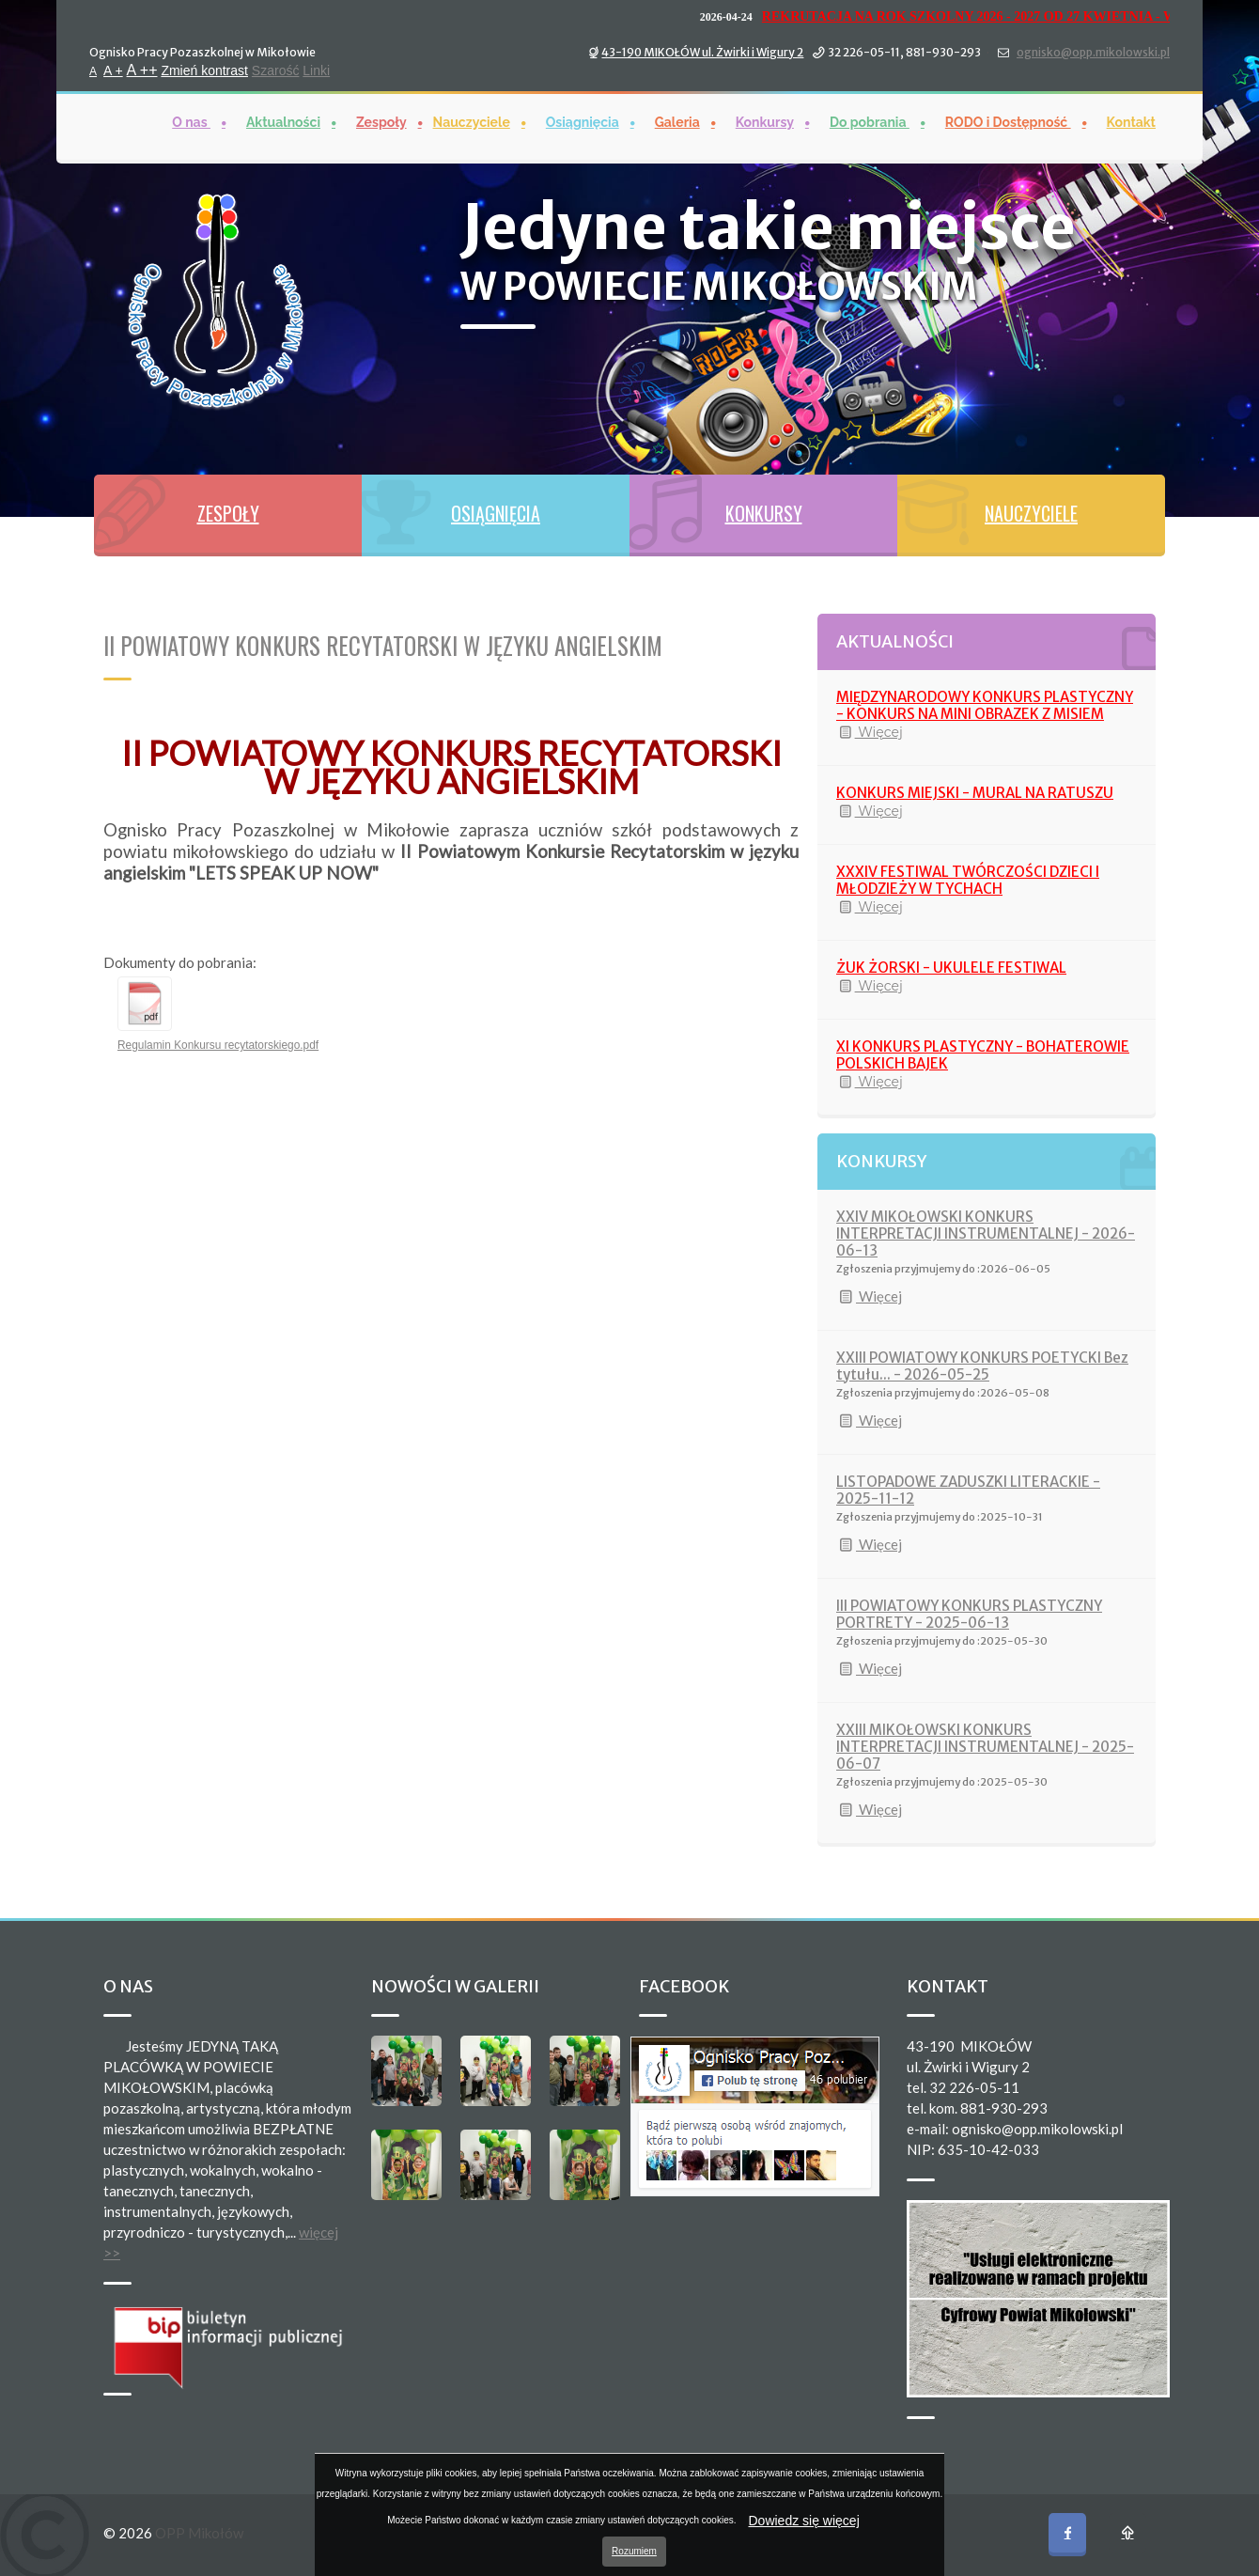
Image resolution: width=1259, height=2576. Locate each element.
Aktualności (283, 121)
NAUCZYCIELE (1031, 513)
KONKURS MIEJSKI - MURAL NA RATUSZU (974, 793)
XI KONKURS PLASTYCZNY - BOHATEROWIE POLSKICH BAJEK (982, 1055)
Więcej (869, 732)
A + (113, 69)
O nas (191, 121)
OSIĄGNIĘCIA (495, 513)
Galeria (677, 121)
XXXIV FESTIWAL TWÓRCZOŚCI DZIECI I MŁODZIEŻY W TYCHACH (967, 880)
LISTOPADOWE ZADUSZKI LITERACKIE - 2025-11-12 (968, 1490)
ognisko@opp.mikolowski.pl (1093, 51)
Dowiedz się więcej (804, 2520)
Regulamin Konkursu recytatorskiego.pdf (218, 1045)
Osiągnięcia (582, 121)
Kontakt (1131, 121)
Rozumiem (634, 2551)
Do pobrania (869, 121)
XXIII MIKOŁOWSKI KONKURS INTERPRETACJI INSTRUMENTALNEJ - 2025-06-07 (985, 1746)
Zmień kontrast (204, 69)
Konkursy (765, 121)
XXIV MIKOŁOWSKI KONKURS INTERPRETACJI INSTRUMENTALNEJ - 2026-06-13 (985, 1233)
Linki (316, 69)
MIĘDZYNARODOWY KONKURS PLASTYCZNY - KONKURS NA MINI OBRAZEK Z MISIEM (984, 705)
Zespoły (381, 121)
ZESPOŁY (228, 513)
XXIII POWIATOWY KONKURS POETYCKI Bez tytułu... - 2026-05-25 (982, 1366)
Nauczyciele (471, 121)
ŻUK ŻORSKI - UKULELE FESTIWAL (951, 967)
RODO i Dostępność (1008, 121)
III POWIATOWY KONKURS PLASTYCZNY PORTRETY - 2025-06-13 (969, 1614)
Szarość (276, 69)
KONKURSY (763, 513)
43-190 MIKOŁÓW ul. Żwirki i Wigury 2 (702, 51)
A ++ (142, 69)
